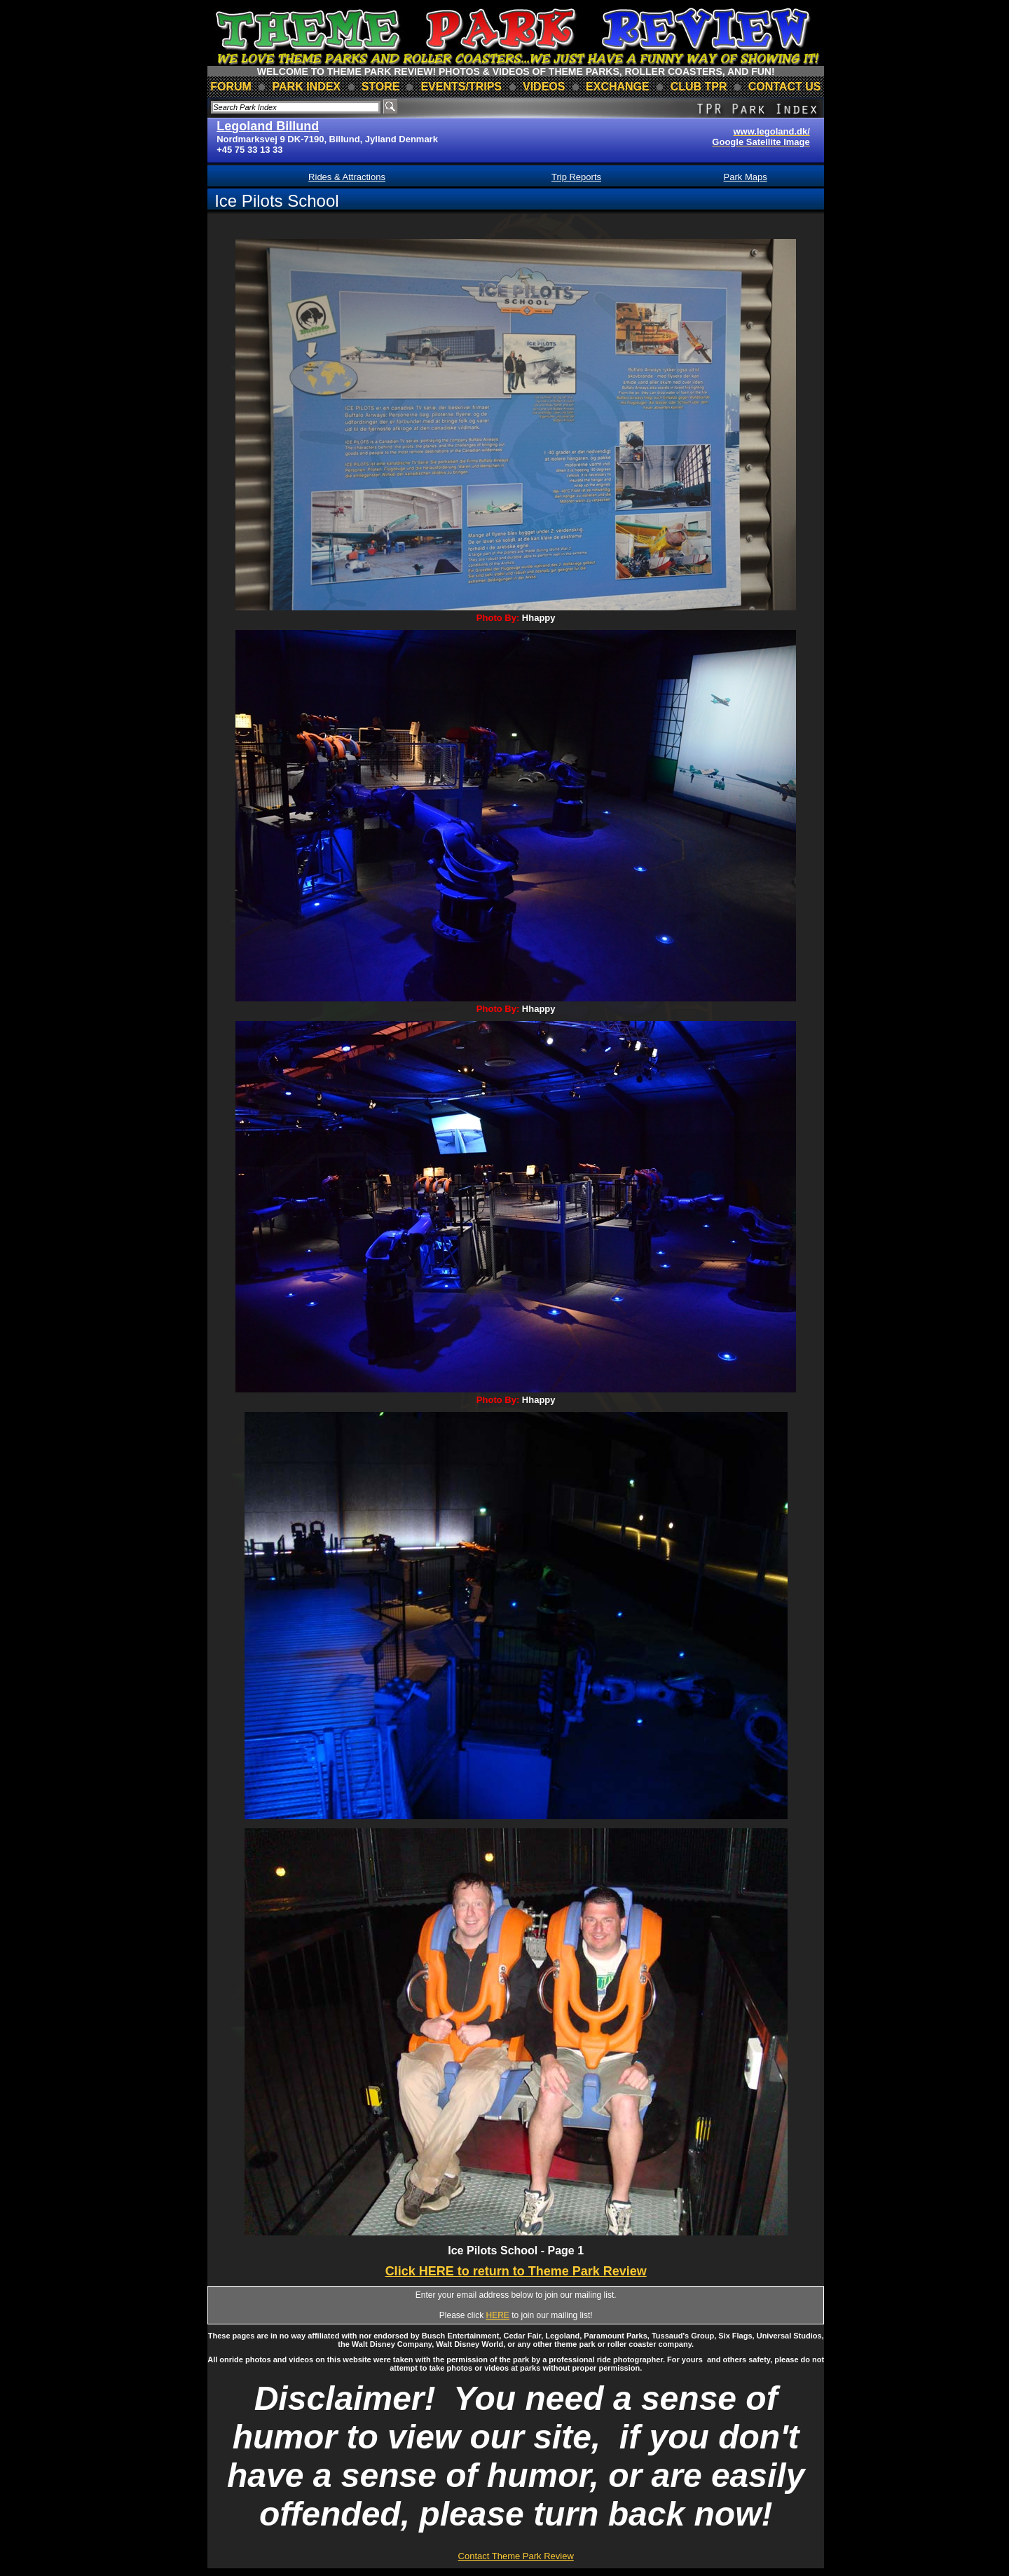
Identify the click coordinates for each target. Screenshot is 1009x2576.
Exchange (618, 87)
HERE (497, 2315)
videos (544, 87)
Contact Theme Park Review (516, 2556)
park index (307, 87)
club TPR (699, 87)
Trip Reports (576, 177)
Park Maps (745, 177)
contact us (784, 87)
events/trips (461, 87)
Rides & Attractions (346, 177)
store (381, 87)
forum (231, 87)
